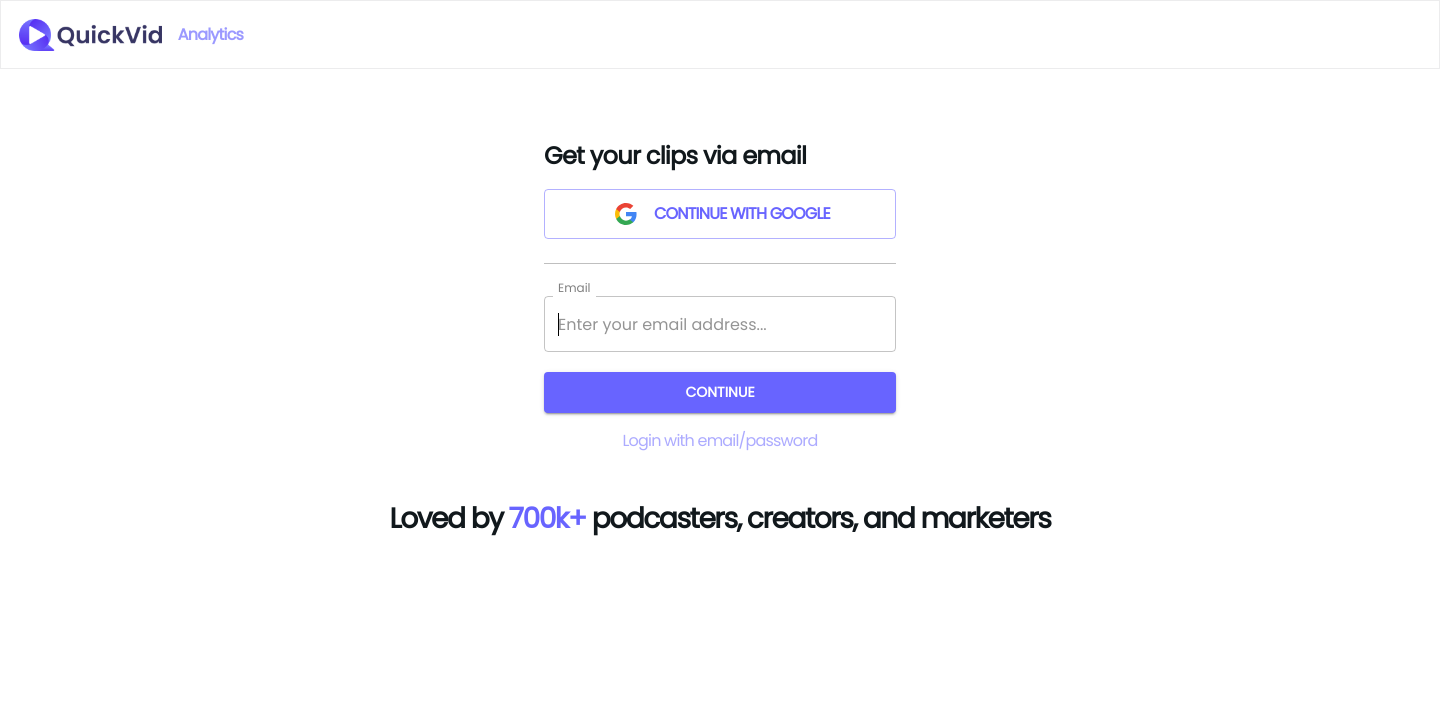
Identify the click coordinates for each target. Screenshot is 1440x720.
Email (574, 287)
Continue (720, 392)
